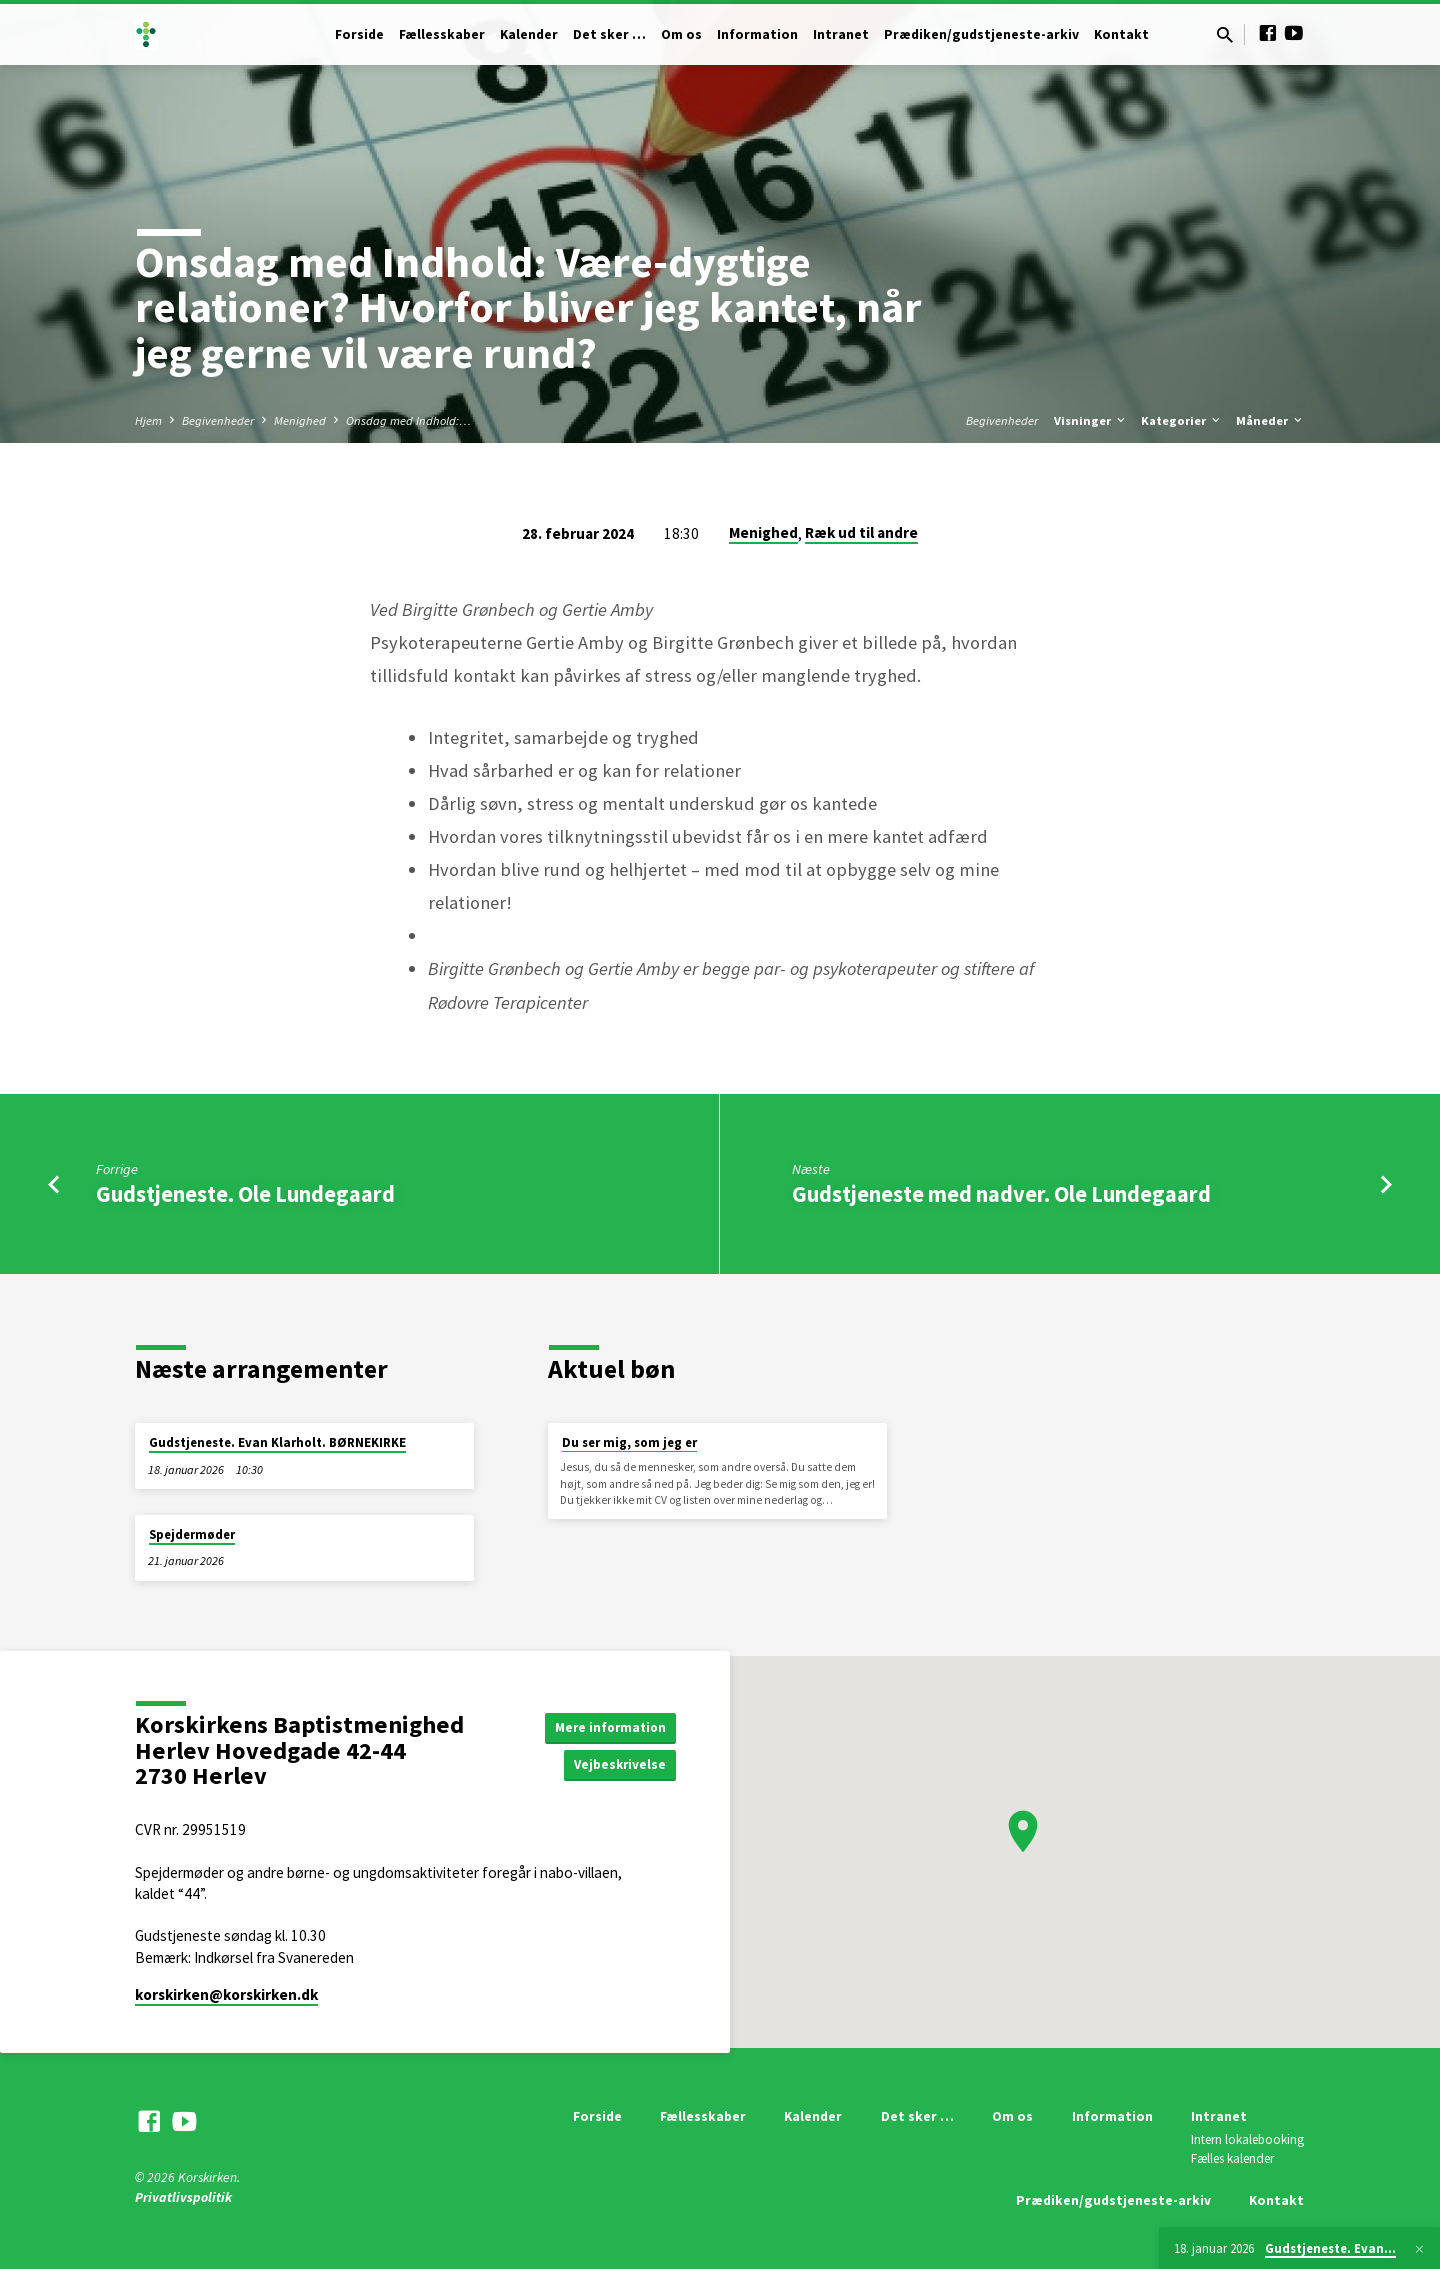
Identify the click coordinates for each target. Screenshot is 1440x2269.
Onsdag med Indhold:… (408, 420)
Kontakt (1121, 34)
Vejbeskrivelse (618, 1765)
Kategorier (1182, 420)
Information (757, 34)
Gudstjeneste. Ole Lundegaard (245, 1194)
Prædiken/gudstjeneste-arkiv (981, 34)
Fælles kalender (1232, 2158)
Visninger (1091, 420)
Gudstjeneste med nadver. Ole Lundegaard (1001, 1194)
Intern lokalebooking (1247, 2139)
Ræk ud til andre (861, 532)
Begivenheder (218, 420)
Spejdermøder (192, 1534)
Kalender (529, 34)
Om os (681, 34)
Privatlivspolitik (183, 2197)
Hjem (148, 420)
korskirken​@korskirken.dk (226, 1994)
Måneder (1270, 420)
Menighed (300, 420)
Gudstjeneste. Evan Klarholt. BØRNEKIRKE (277, 1442)
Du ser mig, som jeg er (629, 1442)
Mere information (607, 1726)
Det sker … (609, 34)
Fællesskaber (442, 34)
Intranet (841, 34)
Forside (359, 34)
